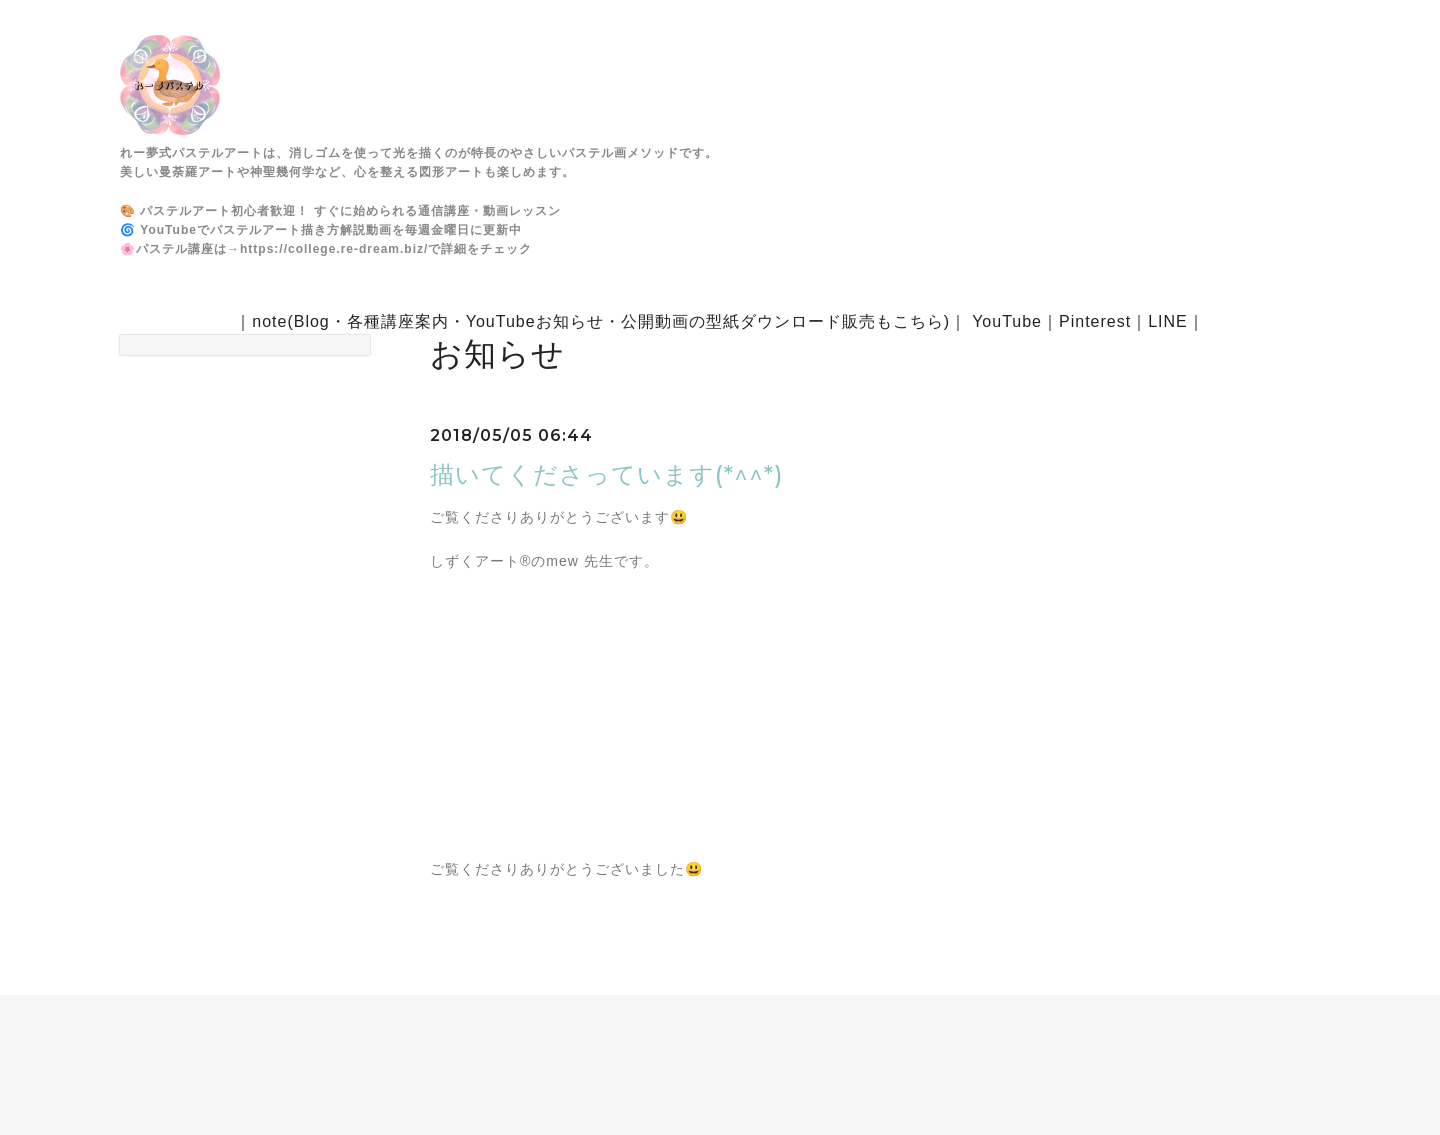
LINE (1168, 321)
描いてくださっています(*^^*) (607, 474)
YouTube (1007, 321)
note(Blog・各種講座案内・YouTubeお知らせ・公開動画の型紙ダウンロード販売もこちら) (601, 321)
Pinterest (1095, 321)
